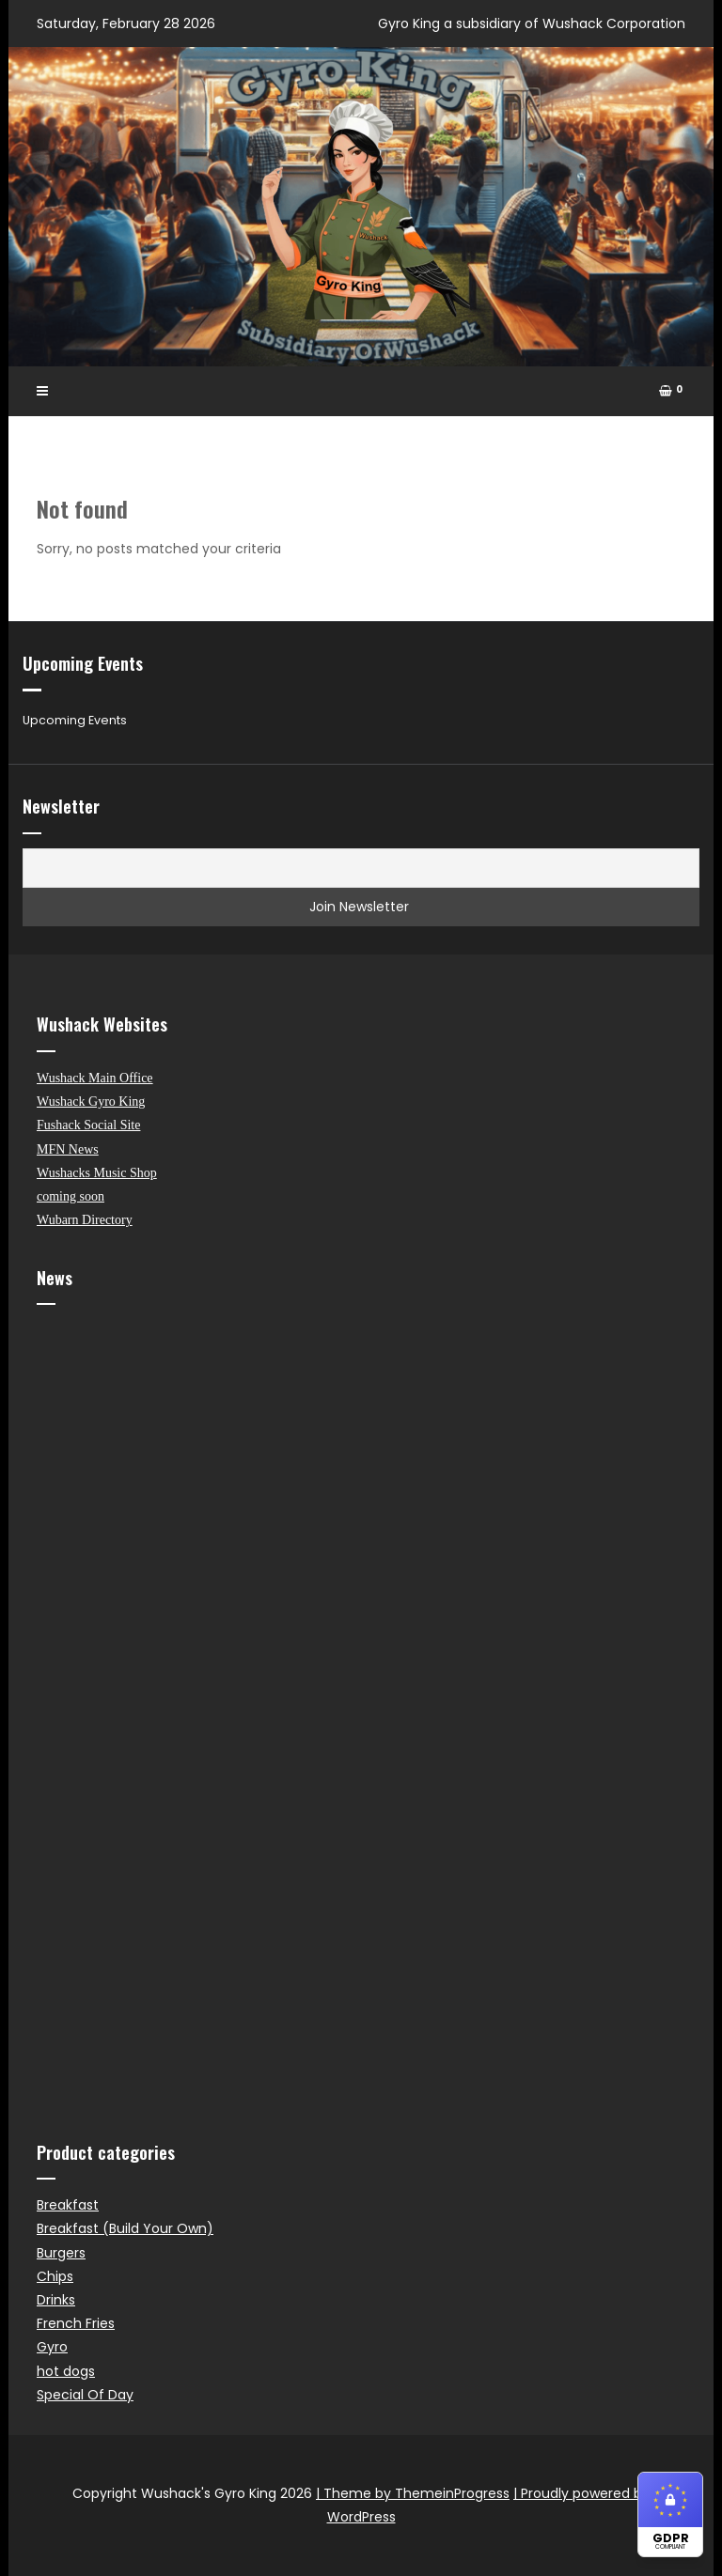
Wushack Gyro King (91, 1101)
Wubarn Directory (85, 1220)
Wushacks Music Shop (97, 1173)
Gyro (52, 2346)
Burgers (61, 2252)
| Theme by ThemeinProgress (413, 2493)
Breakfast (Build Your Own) (125, 2228)
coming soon (70, 1196)
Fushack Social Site (88, 1125)
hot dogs (66, 2371)
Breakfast (68, 2205)
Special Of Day (85, 2394)
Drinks (56, 2299)
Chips (55, 2276)
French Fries (76, 2323)
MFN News (68, 1149)
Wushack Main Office (95, 1078)
